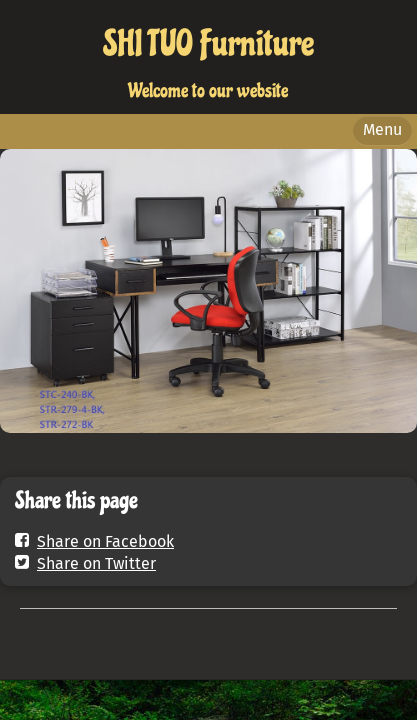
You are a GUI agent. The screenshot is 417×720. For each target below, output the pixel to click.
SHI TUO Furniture (208, 44)
